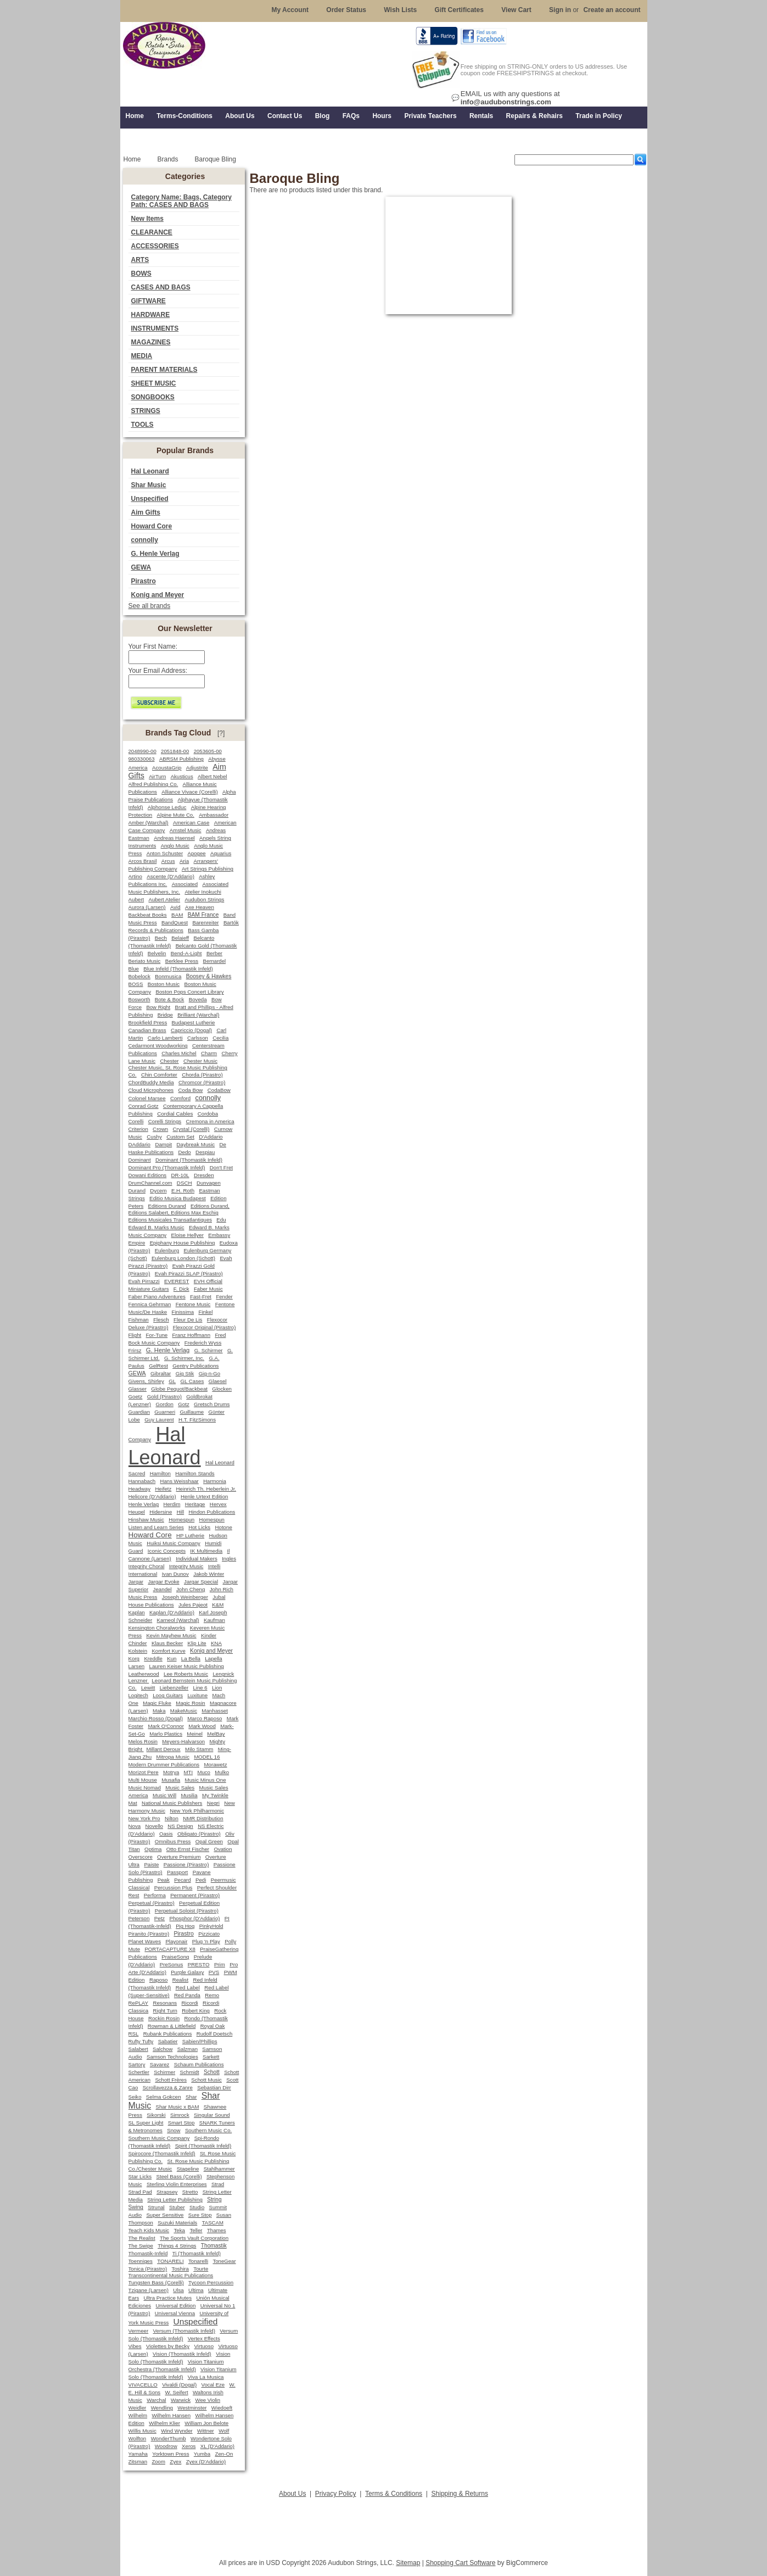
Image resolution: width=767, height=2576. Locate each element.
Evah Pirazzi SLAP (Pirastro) (189, 1273)
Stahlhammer (219, 2169)
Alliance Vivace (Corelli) (189, 792)
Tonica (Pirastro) (147, 2269)
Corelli (136, 1121)
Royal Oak (212, 2026)
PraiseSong (175, 1957)
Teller (195, 2230)
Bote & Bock (169, 999)
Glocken (222, 1389)
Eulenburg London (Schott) (183, 1258)
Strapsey (166, 2192)
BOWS (141, 273)
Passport (177, 1872)
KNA (216, 1643)
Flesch (161, 1320)
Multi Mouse (142, 1780)
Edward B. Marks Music (156, 1227)
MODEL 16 (207, 1757)
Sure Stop (200, 2215)
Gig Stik (185, 1373)
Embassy (219, 1235)
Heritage (195, 1504)
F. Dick (181, 1289)
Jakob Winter (208, 1574)
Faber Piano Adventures (157, 1296)
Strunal (156, 2207)
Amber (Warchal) (148, 822)
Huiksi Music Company (173, 1543)
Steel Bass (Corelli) (179, 2176)
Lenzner (138, 1680)
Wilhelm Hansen (171, 2415)
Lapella (213, 1658)
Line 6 (200, 1688)
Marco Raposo (204, 1718)
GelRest (158, 1366)
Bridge (165, 1015)
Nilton (171, 1818)
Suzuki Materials (177, 2223)
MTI (188, 1772)
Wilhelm (138, 2415)
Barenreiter (205, 922)
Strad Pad (140, 2192)
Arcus (168, 861)
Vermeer (138, 2331)
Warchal (156, 2400)
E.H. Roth (182, 1190)
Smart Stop (181, 2123)
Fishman (138, 1320)
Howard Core (151, 526)
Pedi (200, 1880)
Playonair (176, 1941)
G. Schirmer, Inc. (184, 1358)
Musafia (170, 1780)
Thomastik (214, 2246)
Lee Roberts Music (186, 1674)
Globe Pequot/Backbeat (179, 1389)
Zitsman (138, 2461)
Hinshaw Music (146, 1519)
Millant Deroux (164, 1749)
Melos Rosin (143, 1741)
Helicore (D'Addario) (152, 1496)
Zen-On (224, 2454)
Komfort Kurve (168, 1651)
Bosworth (139, 999)
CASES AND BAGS (161, 287)
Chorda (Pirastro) (202, 1075)
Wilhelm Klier (164, 2423)
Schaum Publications (199, 2064)
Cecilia (220, 1038)
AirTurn (157, 776)
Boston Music (164, 984)
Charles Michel (178, 1053)
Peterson (139, 1918)
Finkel (205, 1312)
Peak (164, 1880)
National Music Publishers (172, 1803)
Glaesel (218, 1381)
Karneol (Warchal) (178, 1620)
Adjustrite (197, 768)
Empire (136, 1243)
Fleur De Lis (187, 1320)
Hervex (218, 1504)
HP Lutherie (190, 1535)
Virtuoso (204, 2346)
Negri (213, 1803)
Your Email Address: (158, 670)
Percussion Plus (173, 1887)
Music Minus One (205, 1780)
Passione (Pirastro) (186, 1864)
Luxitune (197, 1695)
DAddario (139, 1144)
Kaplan (136, 1612)
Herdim (172, 1504)
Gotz (183, 1404)
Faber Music (208, 1289)
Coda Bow (190, 1090)
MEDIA (142, 356)
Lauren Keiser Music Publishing (186, 1666)
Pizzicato (209, 1934)
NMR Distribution (203, 1818)
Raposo (158, 1980)
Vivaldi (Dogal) (179, 2385)
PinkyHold (211, 1926)
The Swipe (140, 2246)
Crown (160, 1129)
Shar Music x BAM (177, 2107)
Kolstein (138, 1651)
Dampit (163, 1144)
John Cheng (190, 1589)
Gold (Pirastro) (164, 1396)
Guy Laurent (159, 1420)
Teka (180, 2230)
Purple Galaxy (187, 1972)
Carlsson (197, 1038)
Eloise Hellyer (187, 1235)
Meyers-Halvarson (183, 1741)
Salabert (138, 2049)
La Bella (190, 1658)
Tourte (200, 2269)
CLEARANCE (151, 232)
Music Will (164, 1795)
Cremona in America (210, 1121)
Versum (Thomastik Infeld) (184, 2331)
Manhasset (214, 1711)
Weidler (137, 2408)
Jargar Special (201, 1582)
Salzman (187, 2049)
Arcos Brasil (142, 861)
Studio (196, 2207)
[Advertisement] (384, 2525)
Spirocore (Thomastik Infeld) (161, 2153)
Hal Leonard (150, 471)
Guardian (139, 1412)
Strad (217, 2184)
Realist (180, 1980)
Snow (173, 2130)
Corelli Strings (165, 1121)
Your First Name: (153, 646)
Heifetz (163, 1489)
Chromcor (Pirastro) (201, 1082)
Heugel (136, 1512)
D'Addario (210, 1137)
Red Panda (187, 1995)
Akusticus (182, 776)
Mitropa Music (173, 1757)
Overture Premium (178, 1857)
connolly (144, 540)
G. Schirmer (208, 1350)
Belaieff (180, 938)
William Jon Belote (206, 2423)
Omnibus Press (173, 1841)
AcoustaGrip (166, 768)
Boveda (198, 999)
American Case (191, 822)
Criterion (138, 1129)
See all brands (149, 606)
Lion (217, 1688)
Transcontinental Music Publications (171, 2275)
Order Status (346, 10)
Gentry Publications (195, 1366)
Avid (175, 907)
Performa (155, 1895)
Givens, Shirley (146, 1381)
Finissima (183, 1312)
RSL (133, 2034)
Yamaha (138, 2454)
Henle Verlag (143, 1504)
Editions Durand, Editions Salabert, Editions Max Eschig (179, 1209)
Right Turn (165, 2011)
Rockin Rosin (164, 2018)
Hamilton (160, 1473)
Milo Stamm (199, 1749)
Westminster (191, 2408)
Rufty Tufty (141, 2041)
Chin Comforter (159, 1075)
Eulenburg (167, 1250)
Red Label (188, 1987)
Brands (168, 159)
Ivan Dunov (175, 1574)
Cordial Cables (175, 1114)
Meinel (195, 1734)
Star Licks (140, 2176)
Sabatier (168, 2041)
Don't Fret (221, 1167)
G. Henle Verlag (155, 553)
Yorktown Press (170, 2454)
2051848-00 (175, 751)
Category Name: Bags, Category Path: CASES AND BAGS (181, 201)
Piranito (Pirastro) (149, 1934)
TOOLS (142, 424)
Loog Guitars (168, 1695)
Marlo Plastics (165, 1734)
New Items (147, 218)
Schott (212, 2072)
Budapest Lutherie (193, 1022)
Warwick (181, 2400)
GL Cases (192, 1381)
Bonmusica (168, 976)
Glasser (137, 1389)
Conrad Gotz (143, 1106)
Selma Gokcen (163, 2097)
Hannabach (142, 1481)
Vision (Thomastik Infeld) (182, 2354)
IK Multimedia (206, 1551)
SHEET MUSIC (153, 383)
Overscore (140, 1857)
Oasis (166, 1834)
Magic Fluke (157, 1703)
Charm (209, 1053)
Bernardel (214, 961)
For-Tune (157, 1335)
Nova (134, 1826)
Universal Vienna (175, 2313)
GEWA (141, 567)
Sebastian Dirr (214, 2087)
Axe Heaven (199, 907)
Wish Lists (400, 10)
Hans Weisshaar (179, 1481)
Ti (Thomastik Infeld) (196, 2253)
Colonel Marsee (147, 1098)
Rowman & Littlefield (171, 2026)
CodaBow (219, 1090)
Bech (161, 938)
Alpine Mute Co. (175, 815)
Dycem (158, 1190)
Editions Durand (167, 1206)
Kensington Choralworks (157, 1628)
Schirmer (164, 2072)
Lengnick (223, 1674)
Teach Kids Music (149, 2230)
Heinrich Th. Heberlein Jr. (206, 1489)
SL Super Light (146, 2123)
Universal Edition (175, 2305)
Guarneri (164, 1412)
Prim (219, 1964)
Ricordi (190, 2003)
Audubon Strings (204, 899)
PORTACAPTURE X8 (169, 1949)
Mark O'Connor (166, 1726)
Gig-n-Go (209, 1373)
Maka (159, 1711)
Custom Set (180, 1137)
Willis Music (142, 2431)
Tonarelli (198, 2261)
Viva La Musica (206, 2377)
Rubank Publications (167, 2034)
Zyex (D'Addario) (206, 2461)
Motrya (171, 1772)
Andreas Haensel (174, 838)
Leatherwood (143, 1674)
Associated (185, 884)
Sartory (136, 2064)
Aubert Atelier (164, 899)
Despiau (205, 1152)
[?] (221, 733)
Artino (135, 876)
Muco (203, 1772)
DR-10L (180, 1175)
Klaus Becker (167, 1643)
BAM (177, 915)
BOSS (135, 984)
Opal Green (209, 1841)
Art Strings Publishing (207, 869)
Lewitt (148, 1688)
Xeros (188, 2446)
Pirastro (143, 581)
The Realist (141, 2238)
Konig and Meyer (157, 595)
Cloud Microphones (151, 1090)
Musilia (189, 1795)
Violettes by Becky (167, 2346)
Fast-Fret (200, 1296)
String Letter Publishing (175, 2199)
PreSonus (171, 1964)
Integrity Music (186, 1566)
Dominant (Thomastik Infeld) (188, 1160)
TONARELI (170, 2261)
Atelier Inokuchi (202, 892)
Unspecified (150, 499)
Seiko (135, 2097)
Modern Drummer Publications (164, 1764)
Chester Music (200, 1061)
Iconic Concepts (167, 1551)
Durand (136, 1190)
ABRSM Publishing (181, 759)
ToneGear (224, 2261)
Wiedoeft (221, 2408)
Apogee (196, 853)
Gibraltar (160, 1373)
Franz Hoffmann (191, 1335)
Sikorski (156, 2115)
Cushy (154, 1137)
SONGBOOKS (153, 397)
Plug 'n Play (206, 1941)
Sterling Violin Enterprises (177, 2184)
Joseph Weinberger (185, 1597)
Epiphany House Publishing (182, 1243)
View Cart (516, 10)
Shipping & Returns (460, 2493)
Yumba (202, 2454)
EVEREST (176, 1281)
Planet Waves (144, 1941)
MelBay (216, 1734)
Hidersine (160, 1512)
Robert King (196, 2011)
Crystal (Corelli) (191, 1129)
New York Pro (144, 1818)
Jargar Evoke (163, 1582)
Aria (184, 861)
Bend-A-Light (186, 953)
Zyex (175, 2461)
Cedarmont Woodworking (158, 1045)
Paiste (151, 1864)
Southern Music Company (159, 2138)
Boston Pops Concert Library (189, 992)
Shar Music (148, 485)
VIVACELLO (143, 2385)
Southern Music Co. (208, 2130)
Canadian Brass (147, 1030)
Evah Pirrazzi (144, 1281)
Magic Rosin (190, 1703)
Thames (216, 2230)
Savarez (160, 2064)
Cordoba (208, 1114)
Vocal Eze (213, 2385)
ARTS (140, 260)
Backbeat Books (147, 915)
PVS (214, 1972)
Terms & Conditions (393, 2493)
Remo (212, 1995)
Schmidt (189, 2072)
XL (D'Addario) (217, 2446)
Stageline (188, 2169)
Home (132, 159)
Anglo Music (175, 846)
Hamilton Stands (194, 1473)
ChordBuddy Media (151, 1082)
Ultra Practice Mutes (168, 2298)
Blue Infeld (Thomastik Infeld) (177, 969)
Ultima (196, 2290)
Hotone (223, 1527)
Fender (224, 1296)
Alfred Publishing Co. (153, 784)
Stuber (177, 2207)
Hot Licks (199, 1527)
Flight (135, 1335)
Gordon (164, 1404)
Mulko (222, 1772)
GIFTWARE (148, 301)
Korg (134, 1658)
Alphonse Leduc (167, 807)
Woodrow (166, 2446)
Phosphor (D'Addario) (195, 1918)
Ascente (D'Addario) (170, 876)
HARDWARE (150, 315)
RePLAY (138, 2003)
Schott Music (206, 2080)
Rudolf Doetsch (215, 2034)
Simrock (179, 2115)
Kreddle (153, 1658)
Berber (214, 953)
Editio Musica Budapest (177, 1198)
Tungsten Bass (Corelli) (156, 2282)
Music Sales (179, 1788)
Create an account (611, 10)
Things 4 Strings (177, 2246)
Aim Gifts (145, 512)
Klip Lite (197, 1643)
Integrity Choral (146, 1566)
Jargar (136, 1582)
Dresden (204, 1175)
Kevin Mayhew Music (171, 1635)
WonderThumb (168, 2438)
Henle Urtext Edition (204, 1496)
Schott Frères (171, 2080)
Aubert (136, 899)
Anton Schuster (165, 853)
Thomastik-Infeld (148, 2253)
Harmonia (214, 1481)
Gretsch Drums (211, 1404)
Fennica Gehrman (149, 1304)
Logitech (138, 1695)
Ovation (223, 1849)
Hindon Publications (212, 1512)
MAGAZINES (151, 342)
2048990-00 (142, 751)
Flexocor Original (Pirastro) (204, 1327)
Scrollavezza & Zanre (168, 2087)
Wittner (205, 2431)
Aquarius (220, 853)
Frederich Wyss (202, 1343)
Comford (180, 1098)
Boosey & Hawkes (209, 976)
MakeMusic (183, 1711)
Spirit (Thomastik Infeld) (203, 2146)
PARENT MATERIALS (164, 369)
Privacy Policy (335, 2493)
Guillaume (192, 1412)
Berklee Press (182, 961)
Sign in (560, 10)
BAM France (203, 915)
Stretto (190, 2192)
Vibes (135, 2346)
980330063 (141, 759)
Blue (133, 969)
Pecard (182, 1880)
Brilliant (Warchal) (198, 1015)
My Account (290, 10)
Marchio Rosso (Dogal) (155, 1718)
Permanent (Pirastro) (195, 1895)
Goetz (135, 1396)
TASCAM (212, 2223)
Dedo (184, 1152)
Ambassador (213, 815)
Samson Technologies (172, 2057)
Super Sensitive (164, 2215)
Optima (152, 1849)
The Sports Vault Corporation (194, 2238)
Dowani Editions (147, 1175)
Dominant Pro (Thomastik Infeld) (166, 1167)
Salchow (162, 2049)
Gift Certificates (459, 10)
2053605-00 (208, 751)
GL (172, 1381)
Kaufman (214, 1620)
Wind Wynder (177, 2431)
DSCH (184, 1183)
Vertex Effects (204, 2338)
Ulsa (178, 2290)
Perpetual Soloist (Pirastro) (187, 1911)
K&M (217, 1605)
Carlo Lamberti (165, 1038)
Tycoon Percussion (210, 2282)
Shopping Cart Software (460, 2563)
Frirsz (135, 1350)
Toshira (180, 2269)
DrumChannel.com (150, 1183)
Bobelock (139, 976)
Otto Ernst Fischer (187, 1849)
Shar (191, 2097)
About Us (292, 2493)
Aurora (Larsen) (147, 907)
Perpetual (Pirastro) (151, 1903)
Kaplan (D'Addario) (171, 1612)
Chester (169, 1061)
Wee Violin (208, 2400)
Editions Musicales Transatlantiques (170, 1220)
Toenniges (140, 2261)
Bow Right (158, 1007)
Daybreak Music (196, 1144)
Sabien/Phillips (199, 2041)
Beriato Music (144, 961)
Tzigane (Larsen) (148, 2290)
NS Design (180, 1826)
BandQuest (174, 922)
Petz (159, 1918)
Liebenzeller (174, 1688)
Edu (221, 1220)
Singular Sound (212, 2115)
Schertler (138, 2072)
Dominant (139, 1160)
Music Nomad (144, 1788)
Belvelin (157, 953)
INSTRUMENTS (155, 328)
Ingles (229, 1558)
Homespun (181, 1519)
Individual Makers (196, 1558)
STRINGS (145, 411)
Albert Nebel (212, 776)
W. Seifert (176, 2392)
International (143, 1574)
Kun (171, 1658)
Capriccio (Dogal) (191, 1030)
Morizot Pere (143, 1772)
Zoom (158, 2461)
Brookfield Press (147, 1022)
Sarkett (211, 2057)
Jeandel (162, 1589)
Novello (154, 1826)
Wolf (224, 2431)
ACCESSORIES (155, 246)
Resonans (165, 2003)
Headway (139, 1489)
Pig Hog (185, 1926)
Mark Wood (202, 1726)
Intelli (214, 1566)
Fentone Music (193, 1304)
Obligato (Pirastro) (199, 1834)
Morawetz (215, 1764)
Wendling (162, 2408)
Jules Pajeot (193, 1605)
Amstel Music (185, 830)
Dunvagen (209, 1183)
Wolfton (137, 2438)
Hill (180, 1512)
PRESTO (199, 1964)
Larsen (136, 1666)
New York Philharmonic (197, 1811)
